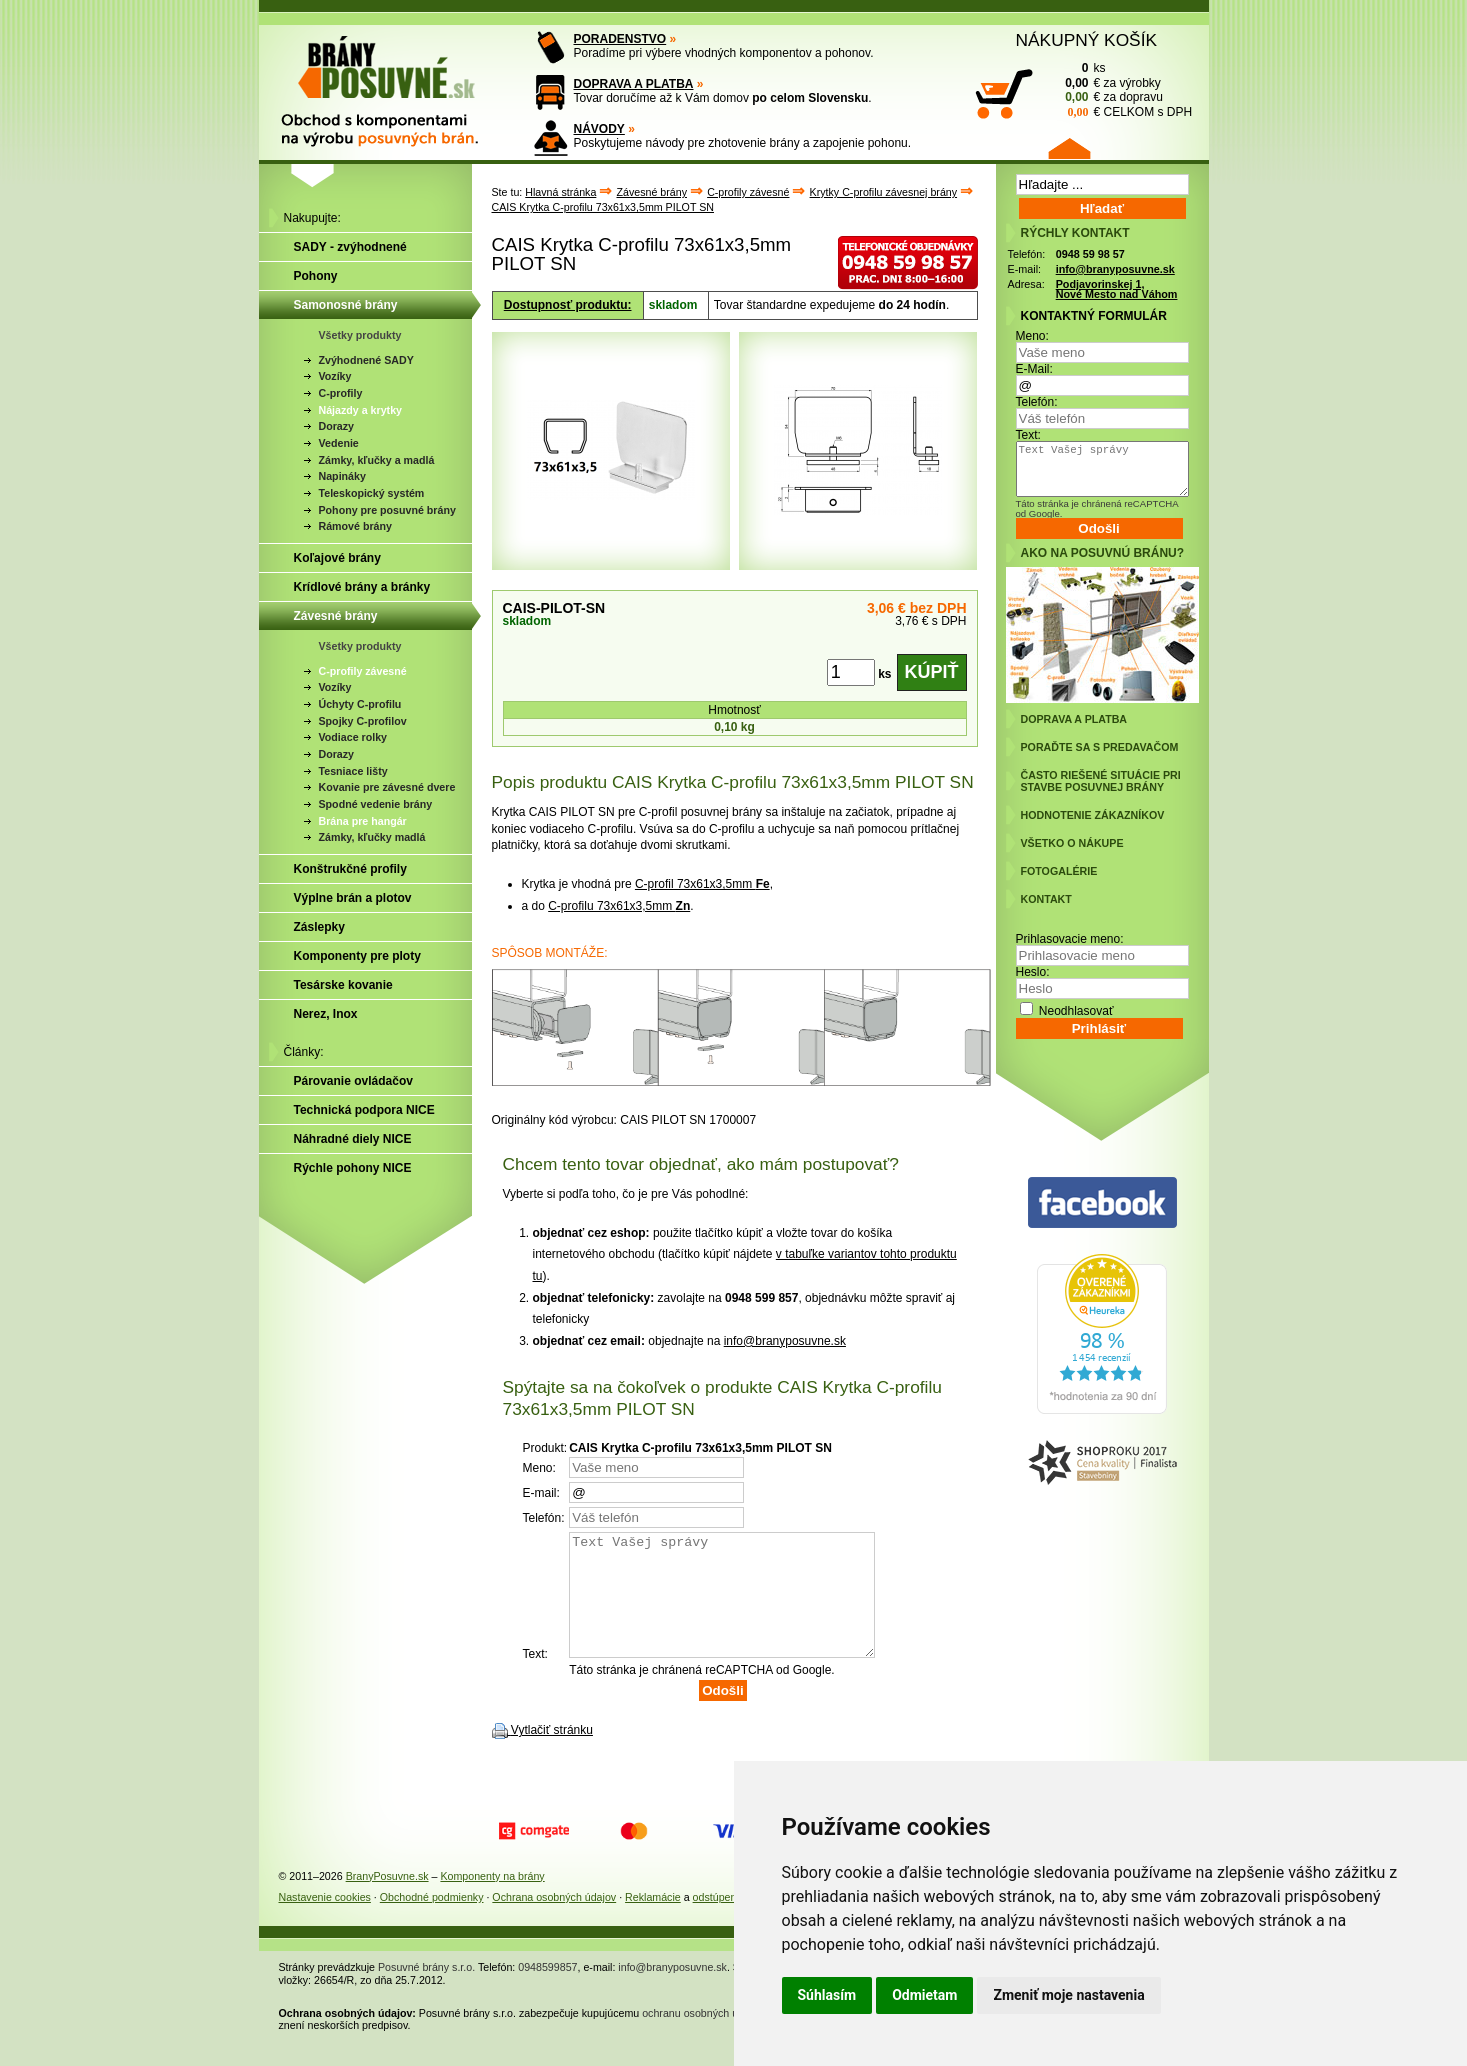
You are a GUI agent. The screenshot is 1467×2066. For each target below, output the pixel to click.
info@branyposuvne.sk (785, 1341)
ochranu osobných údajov (702, 2037)
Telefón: (1037, 402)
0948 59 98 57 (1090, 254)
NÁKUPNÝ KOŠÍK (1087, 40)
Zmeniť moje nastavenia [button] (1068, 1995)
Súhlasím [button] (827, 1995)
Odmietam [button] (924, 1995)
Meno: (1032, 336)
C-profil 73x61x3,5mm (702, 884)
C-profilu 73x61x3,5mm (619, 906)
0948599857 (547, 1991)
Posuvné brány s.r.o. (426, 1991)
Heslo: (1033, 972)
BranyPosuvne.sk (387, 1900)
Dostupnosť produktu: (568, 305)
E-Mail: (1034, 369)
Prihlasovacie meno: (1070, 939)
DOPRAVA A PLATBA (634, 84)
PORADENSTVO (620, 39)
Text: (1028, 435)
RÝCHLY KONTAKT (1075, 233)
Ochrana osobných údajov (554, 1921)
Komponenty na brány (492, 1900)
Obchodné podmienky (432, 1921)
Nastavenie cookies (325, 1921)
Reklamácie (653, 1921)
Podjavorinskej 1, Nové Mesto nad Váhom (1117, 289)
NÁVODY (599, 129)
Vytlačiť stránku (552, 1754)
